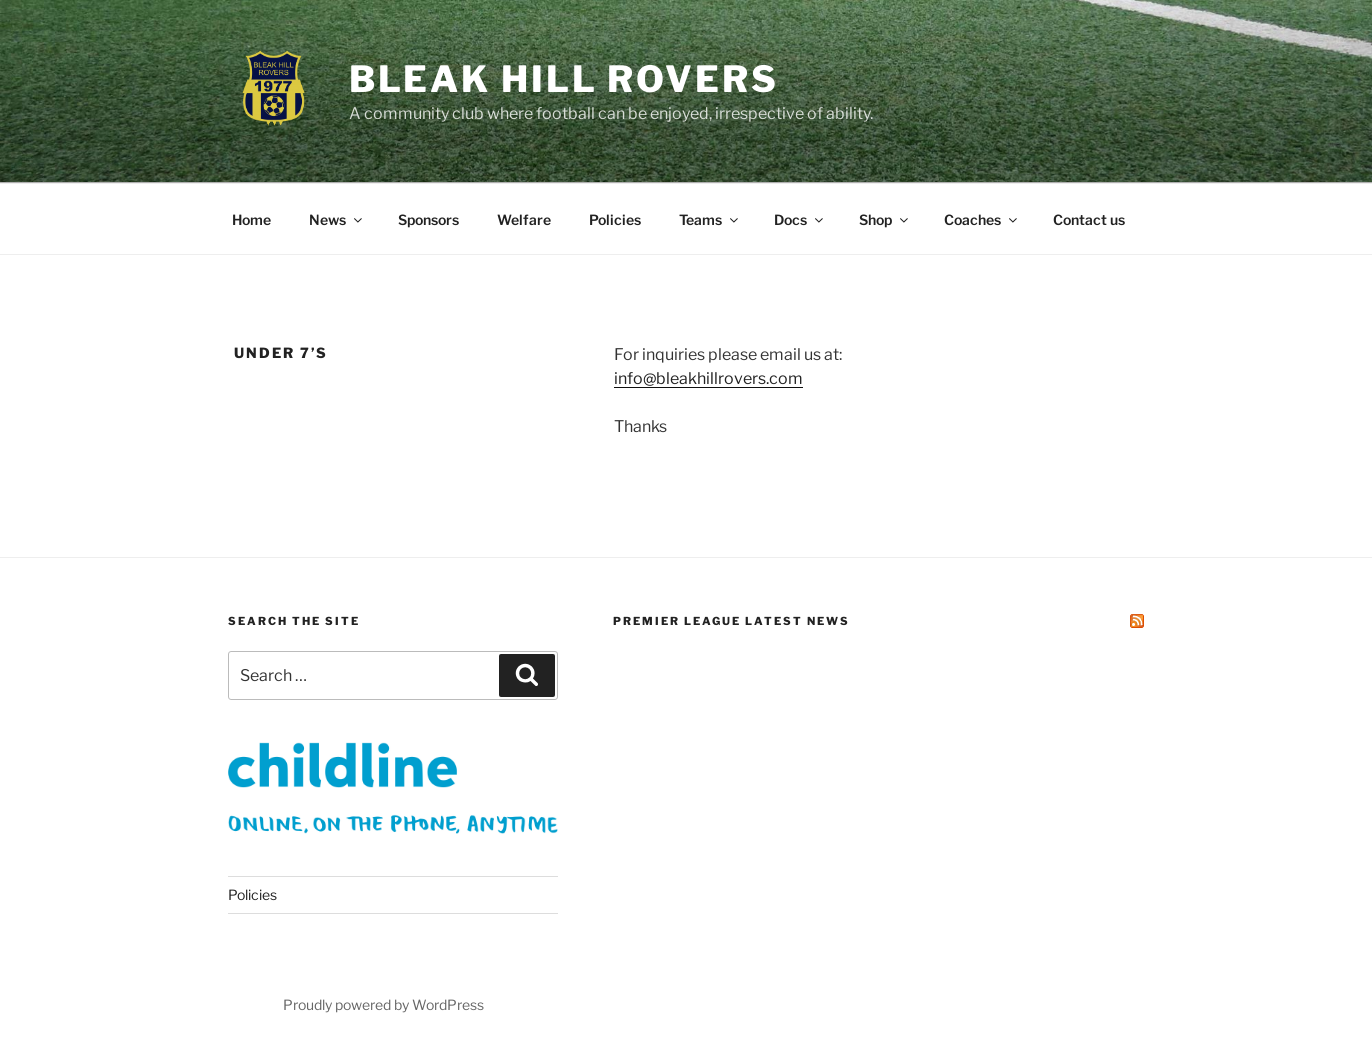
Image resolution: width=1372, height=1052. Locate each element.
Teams (710, 219)
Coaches (982, 219)
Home (251, 219)
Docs (800, 219)
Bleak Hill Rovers (564, 79)
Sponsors (428, 219)
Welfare (524, 219)
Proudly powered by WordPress (383, 1004)
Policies (615, 219)
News (337, 219)
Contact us (1089, 219)
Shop (885, 219)
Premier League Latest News (731, 621)
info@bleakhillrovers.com (708, 378)
